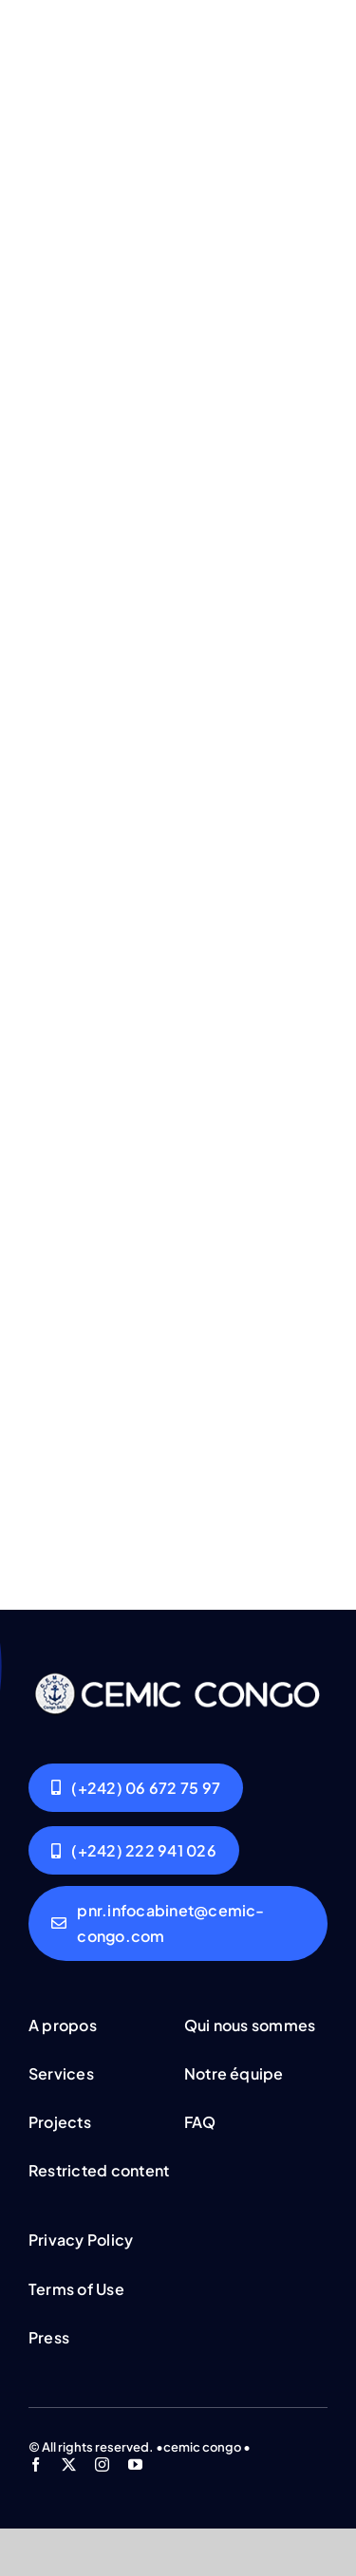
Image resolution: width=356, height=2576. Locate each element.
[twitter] (69, 2464)
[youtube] (135, 2464)
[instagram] (102, 2464)
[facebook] (35, 2464)
